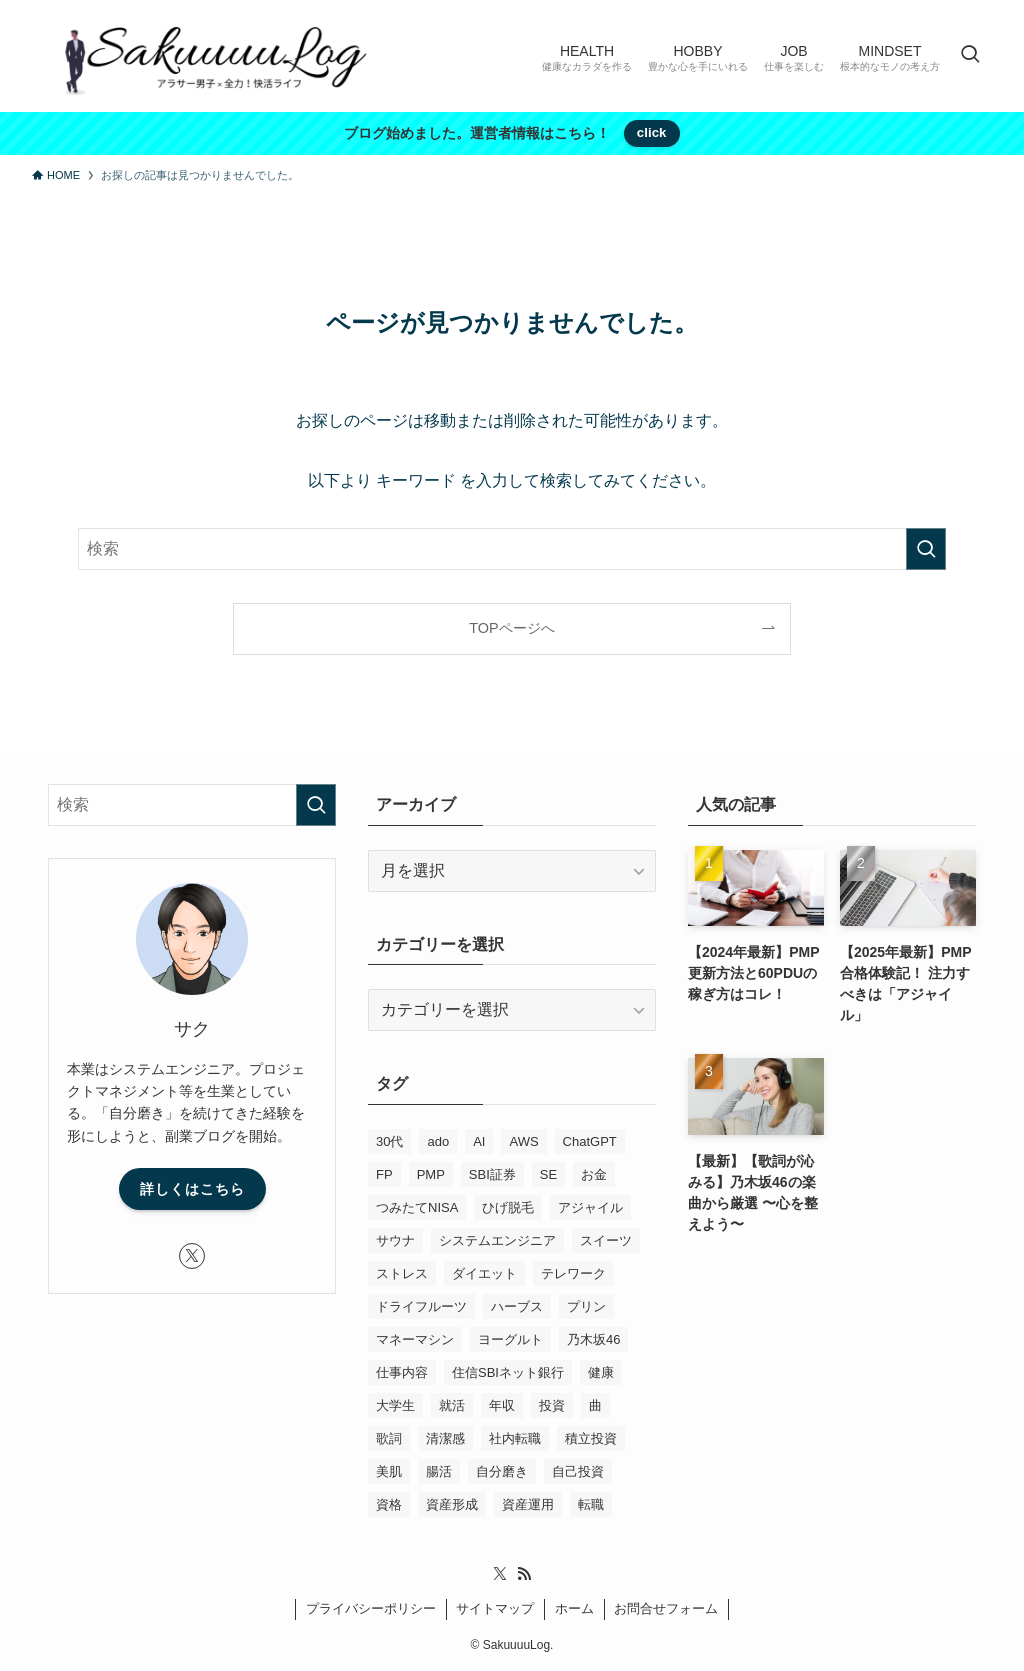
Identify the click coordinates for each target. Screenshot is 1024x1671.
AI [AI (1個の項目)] (479, 1141)
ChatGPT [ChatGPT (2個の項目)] (590, 1141)
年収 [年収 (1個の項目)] (502, 1405)
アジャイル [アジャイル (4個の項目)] (590, 1207)
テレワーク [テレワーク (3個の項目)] (573, 1273)
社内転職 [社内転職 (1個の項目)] (515, 1438)
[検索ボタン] (970, 56)
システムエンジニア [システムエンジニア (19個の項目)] (497, 1240)
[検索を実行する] (926, 549)
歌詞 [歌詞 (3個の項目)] (389, 1438)
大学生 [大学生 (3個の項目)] (395, 1405)
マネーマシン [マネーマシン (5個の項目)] (415, 1339)
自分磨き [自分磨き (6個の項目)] (502, 1471)
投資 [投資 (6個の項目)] (552, 1405)
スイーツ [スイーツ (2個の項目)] (606, 1240)
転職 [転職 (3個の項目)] (591, 1504)
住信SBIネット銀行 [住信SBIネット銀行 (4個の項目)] (508, 1372)
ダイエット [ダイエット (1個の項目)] (484, 1273)
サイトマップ (495, 1608)
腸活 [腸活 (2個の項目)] (439, 1471)
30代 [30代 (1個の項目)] (389, 1141)
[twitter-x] (192, 1256)
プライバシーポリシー (371, 1608)
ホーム (574, 1608)
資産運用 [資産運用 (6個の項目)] (528, 1504)
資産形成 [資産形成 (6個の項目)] (452, 1504)
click (652, 132)
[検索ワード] (512, 549)
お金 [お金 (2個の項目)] (594, 1174)
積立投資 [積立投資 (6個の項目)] (591, 1438)
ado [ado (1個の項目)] (438, 1141)
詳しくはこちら (192, 1189)
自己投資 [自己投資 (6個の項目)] (578, 1471)
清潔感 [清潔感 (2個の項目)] (445, 1438)
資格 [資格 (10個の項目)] (389, 1504)
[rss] (524, 1574)
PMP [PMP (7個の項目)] (431, 1174)
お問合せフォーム (666, 1608)
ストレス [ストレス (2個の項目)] (402, 1273)
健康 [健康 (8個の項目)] (601, 1372)
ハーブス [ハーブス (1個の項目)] (517, 1306)
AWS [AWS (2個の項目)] (523, 1141)
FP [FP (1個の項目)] (384, 1174)
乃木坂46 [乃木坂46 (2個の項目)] (593, 1339)
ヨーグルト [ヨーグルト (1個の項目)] (510, 1339)
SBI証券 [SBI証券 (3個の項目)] (492, 1174)
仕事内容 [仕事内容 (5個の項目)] (402, 1372)
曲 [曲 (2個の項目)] (595, 1405)
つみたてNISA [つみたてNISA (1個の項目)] (417, 1207)
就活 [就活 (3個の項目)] (452, 1405)
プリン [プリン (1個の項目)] (586, 1306)
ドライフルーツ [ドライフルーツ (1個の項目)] (421, 1306)
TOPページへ (511, 628)
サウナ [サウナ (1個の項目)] (395, 1240)
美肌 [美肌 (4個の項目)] (389, 1471)
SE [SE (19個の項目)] (548, 1174)
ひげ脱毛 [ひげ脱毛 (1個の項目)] (508, 1207)
